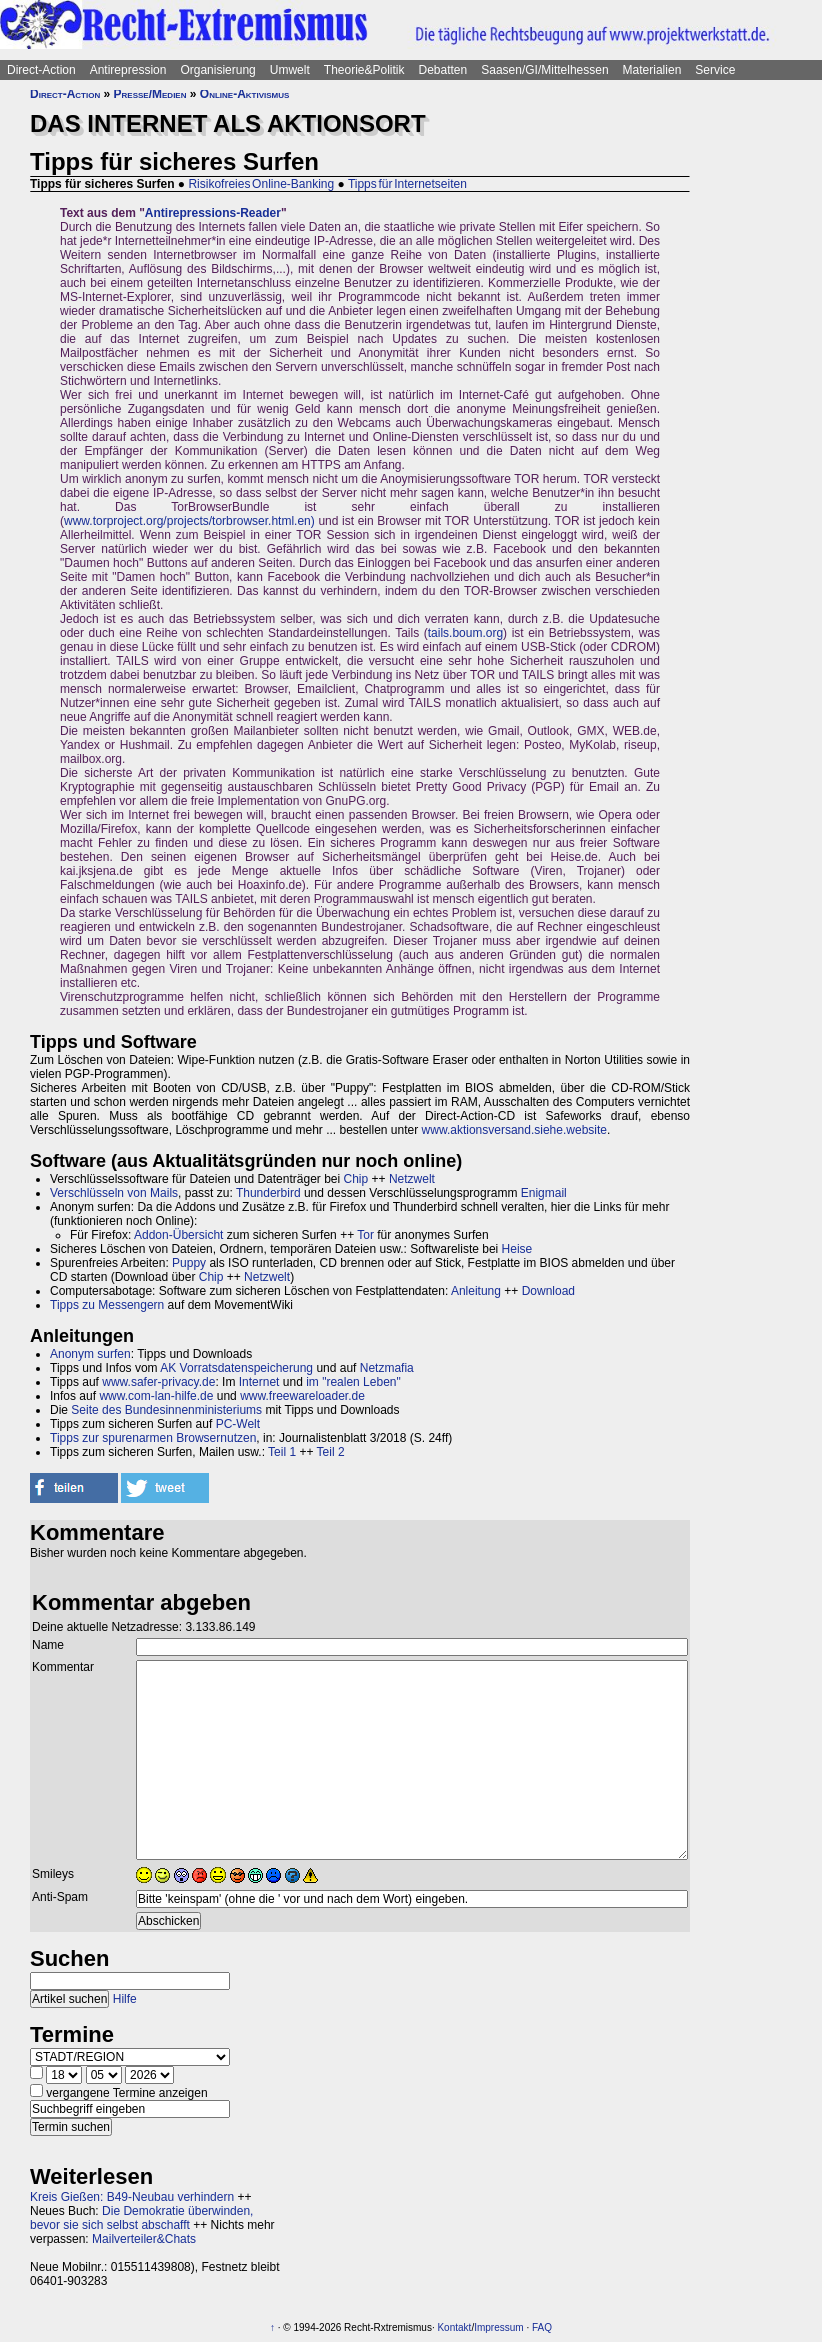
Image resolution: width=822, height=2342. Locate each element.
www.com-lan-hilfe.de (156, 1396)
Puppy (189, 1263)
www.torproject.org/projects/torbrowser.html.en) (189, 521)
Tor (365, 1235)
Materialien (652, 70)
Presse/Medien (150, 94)
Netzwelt (412, 1179)
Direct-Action (41, 70)
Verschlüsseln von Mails (114, 1193)
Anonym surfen (90, 1354)
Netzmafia (387, 1368)
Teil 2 (331, 1452)
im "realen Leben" (353, 1382)
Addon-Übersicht (178, 1235)
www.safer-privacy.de (158, 1382)
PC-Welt (238, 1424)
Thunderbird (268, 1193)
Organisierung (217, 70)
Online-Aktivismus (245, 94)
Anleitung (476, 1291)
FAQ (542, 2327)
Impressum (498, 2327)
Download (548, 1291)
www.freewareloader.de (302, 1396)
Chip (356, 1179)
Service (715, 70)
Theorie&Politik (364, 70)
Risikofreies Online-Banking (261, 184)
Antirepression (128, 70)
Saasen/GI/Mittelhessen (544, 70)
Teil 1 (282, 1452)
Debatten (443, 70)
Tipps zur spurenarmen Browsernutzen (153, 1438)
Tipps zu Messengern (107, 1305)
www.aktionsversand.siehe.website (514, 1130)
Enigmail (544, 1193)
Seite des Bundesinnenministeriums (166, 1410)
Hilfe (125, 1999)
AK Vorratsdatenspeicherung (236, 1368)
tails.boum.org (465, 633)
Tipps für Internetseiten (407, 184)
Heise (517, 1249)
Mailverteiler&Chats (144, 2239)
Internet (259, 1382)
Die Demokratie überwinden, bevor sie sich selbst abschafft (141, 2218)
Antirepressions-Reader (213, 213)
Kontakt (454, 2327)
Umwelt (290, 70)
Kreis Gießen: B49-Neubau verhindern (132, 2197)
